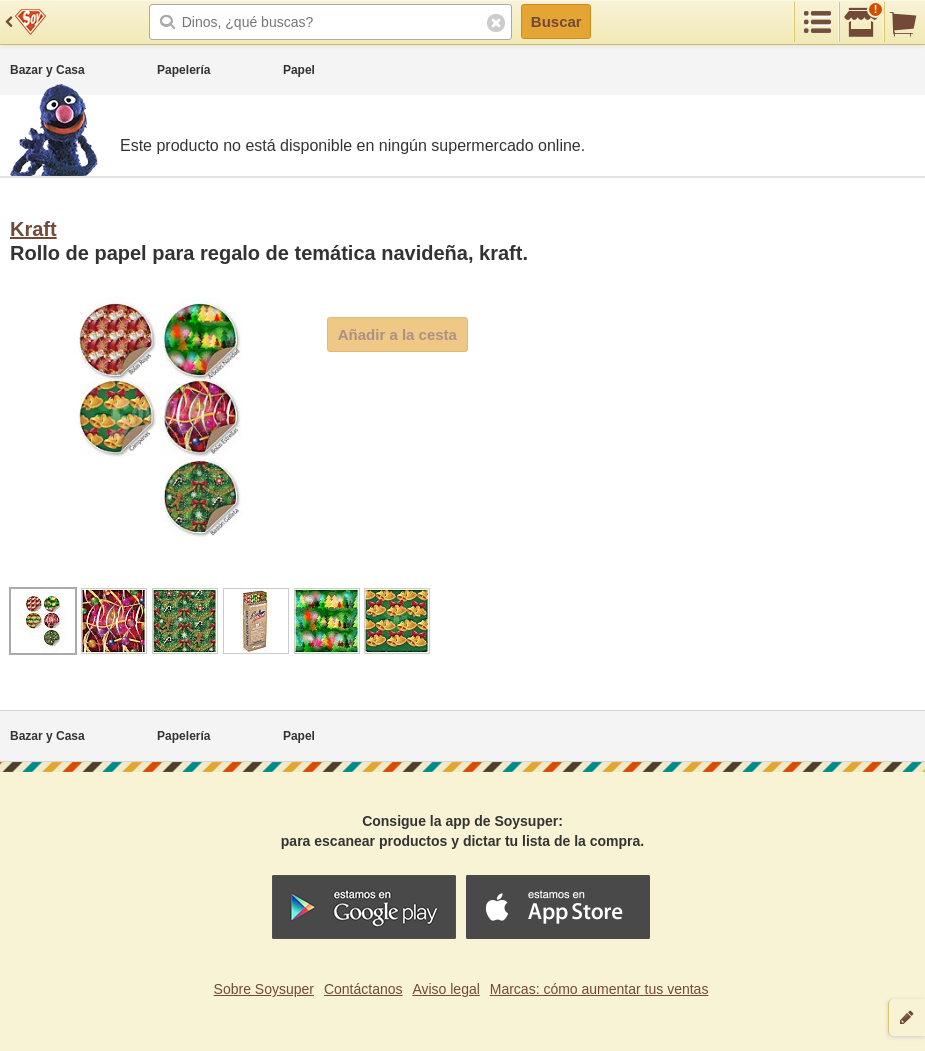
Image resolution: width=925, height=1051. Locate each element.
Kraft (33, 229)
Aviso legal (445, 989)
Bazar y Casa (47, 70)
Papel (299, 70)
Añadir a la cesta (397, 334)
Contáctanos (363, 989)
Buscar (556, 21)
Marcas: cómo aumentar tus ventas (599, 989)
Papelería (183, 70)
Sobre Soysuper (264, 989)
